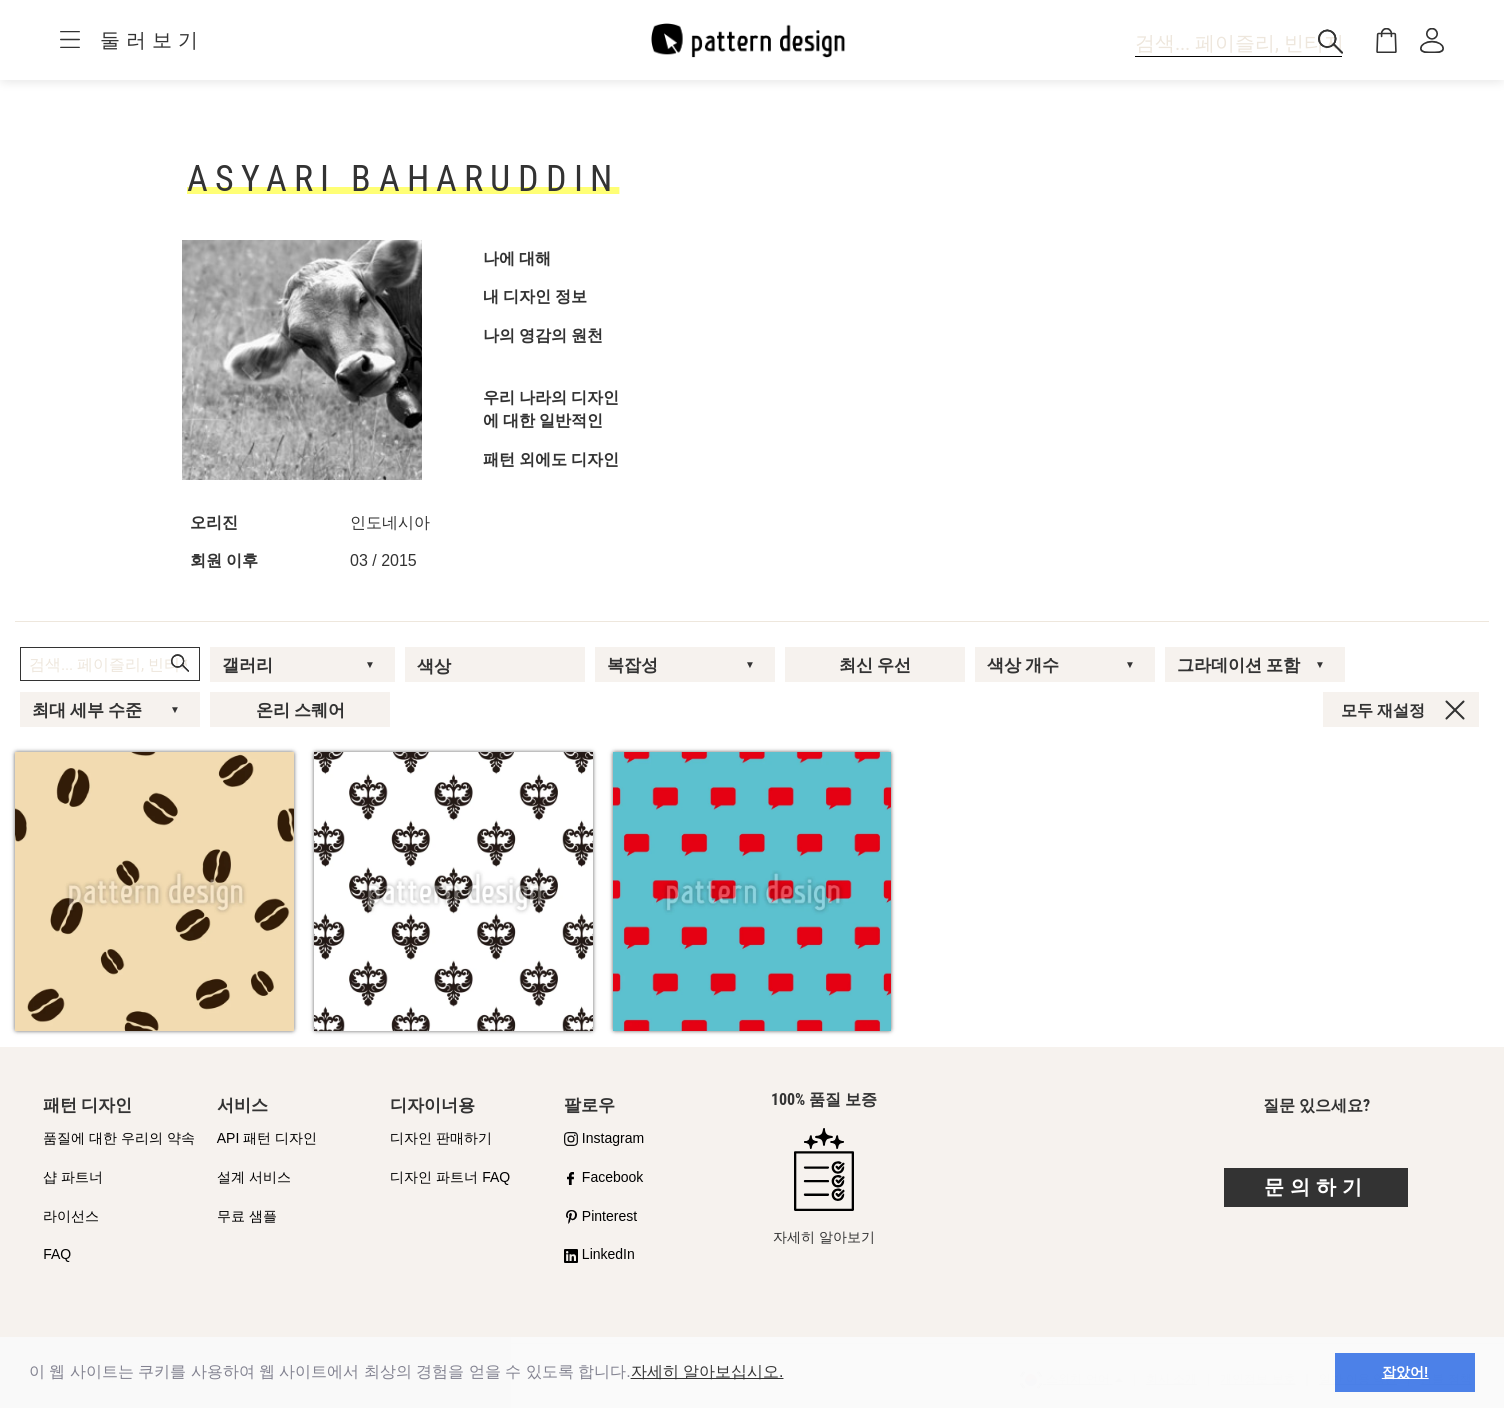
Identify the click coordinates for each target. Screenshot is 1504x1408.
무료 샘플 (247, 1216)
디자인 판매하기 (441, 1138)
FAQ (57, 1254)
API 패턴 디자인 (267, 1138)
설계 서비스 (254, 1177)
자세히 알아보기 (824, 1186)
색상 (434, 666)
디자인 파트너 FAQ (450, 1177)
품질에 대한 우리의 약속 (119, 1138)
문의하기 (1316, 1187)
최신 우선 (875, 665)
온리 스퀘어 (300, 710)
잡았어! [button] (1405, 1372)
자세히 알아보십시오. (707, 1371)
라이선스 (71, 1216)
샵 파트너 (73, 1177)
